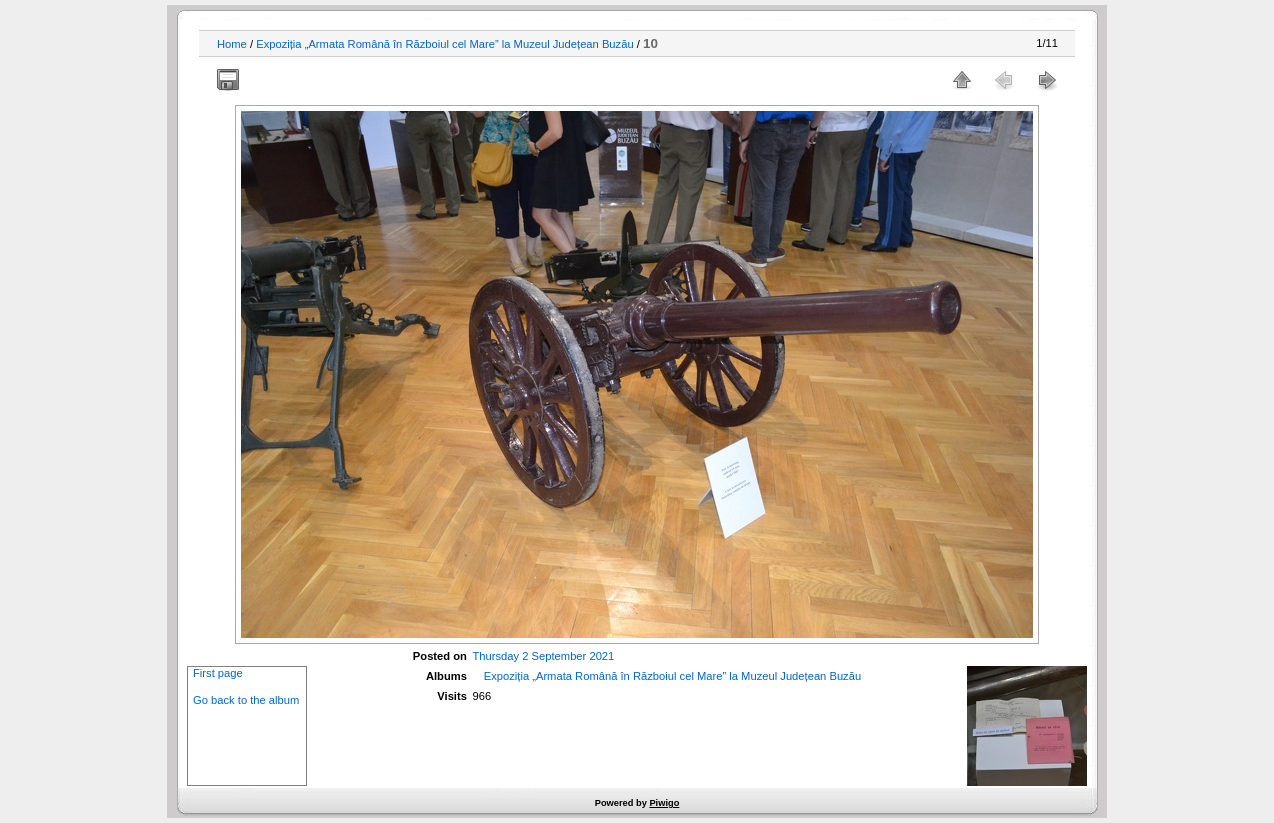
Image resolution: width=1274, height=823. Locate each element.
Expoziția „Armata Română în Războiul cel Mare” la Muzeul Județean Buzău (444, 44)
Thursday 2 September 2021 (544, 656)
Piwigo (664, 803)
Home (232, 44)
